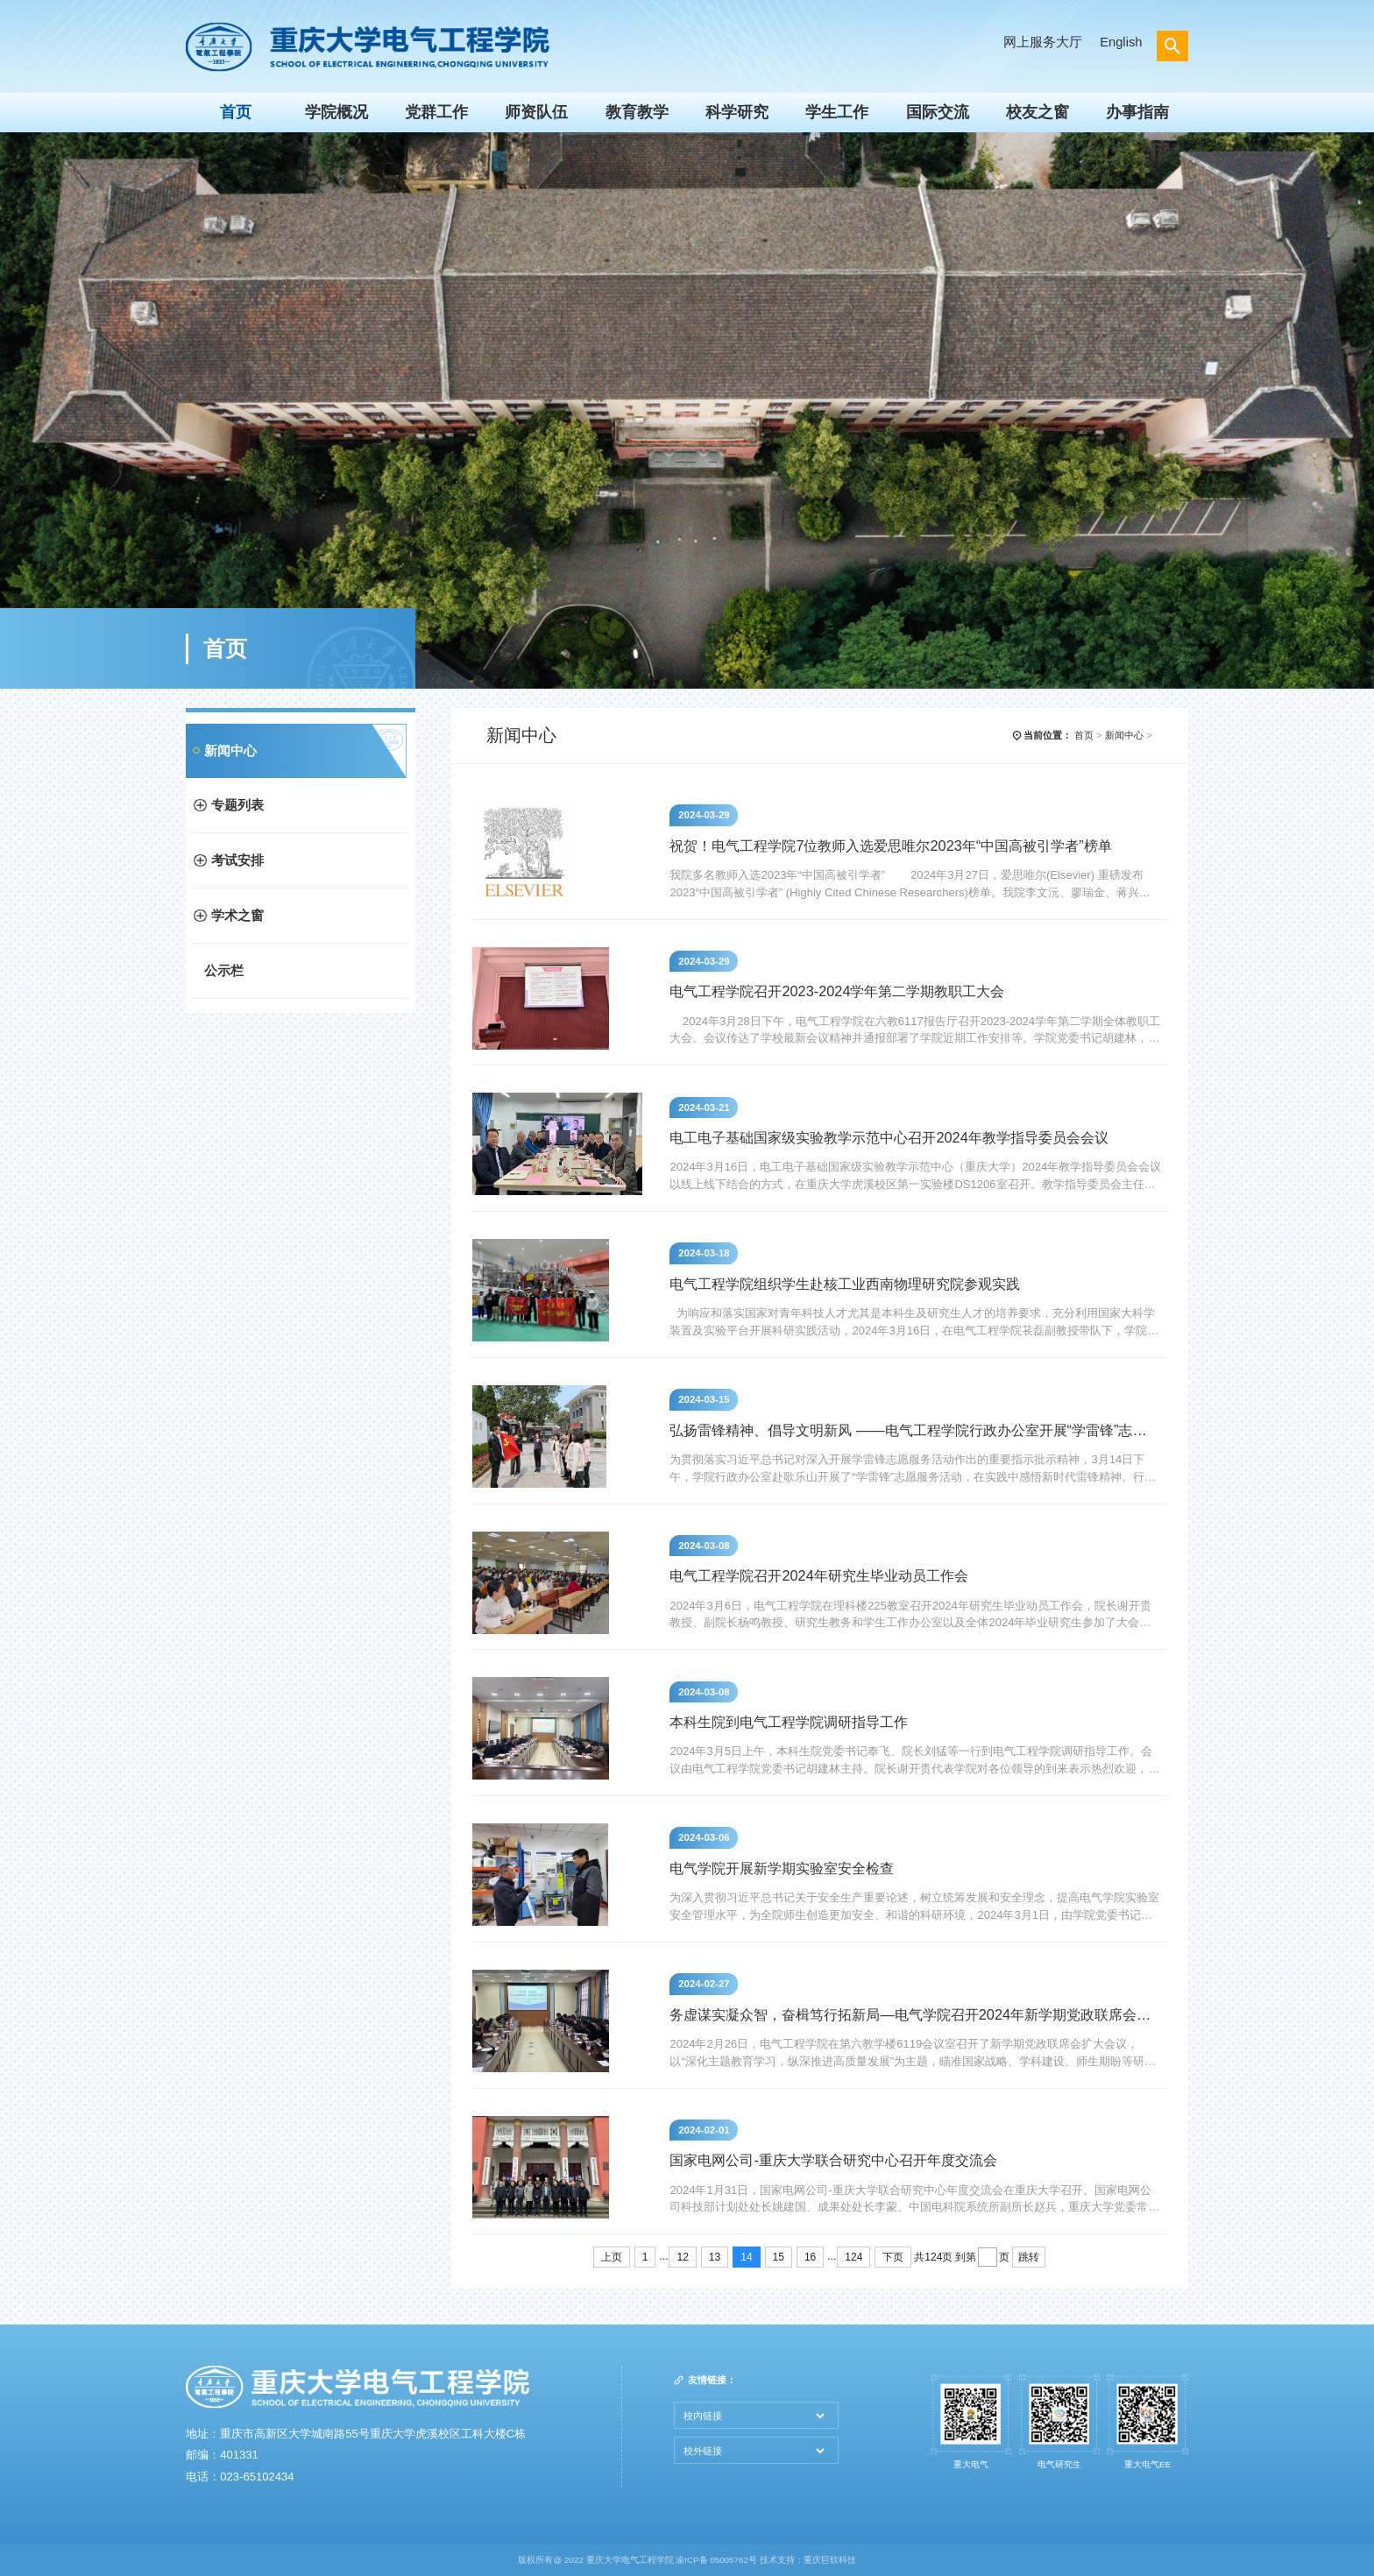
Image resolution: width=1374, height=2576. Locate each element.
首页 (235, 112)
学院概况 (336, 112)
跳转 (1028, 2257)
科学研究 (736, 112)
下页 (892, 2257)
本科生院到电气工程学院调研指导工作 (788, 1722)
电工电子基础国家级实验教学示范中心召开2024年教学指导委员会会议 (888, 1137)
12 (682, 2257)
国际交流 (937, 112)
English (1121, 42)
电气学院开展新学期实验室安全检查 (781, 1868)
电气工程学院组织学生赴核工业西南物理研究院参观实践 (844, 1284)
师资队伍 (536, 112)
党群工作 (436, 112)
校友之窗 (1037, 112)
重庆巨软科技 (830, 2560)
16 (810, 2257)
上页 (611, 2257)
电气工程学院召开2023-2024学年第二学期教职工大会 (836, 991)
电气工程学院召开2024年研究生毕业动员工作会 (818, 1575)
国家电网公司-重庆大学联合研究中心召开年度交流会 (832, 2160)
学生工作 (836, 112)
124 (853, 2257)
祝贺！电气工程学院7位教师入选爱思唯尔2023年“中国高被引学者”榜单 (890, 845)
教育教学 (637, 112)
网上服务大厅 (1042, 42)
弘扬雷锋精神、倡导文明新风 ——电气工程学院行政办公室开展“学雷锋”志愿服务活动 (912, 1430)
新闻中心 (230, 751)
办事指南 (1137, 112)
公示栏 (224, 971)
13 (714, 2257)
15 (778, 2257)
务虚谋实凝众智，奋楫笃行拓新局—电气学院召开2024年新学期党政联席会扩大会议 (912, 2014)
